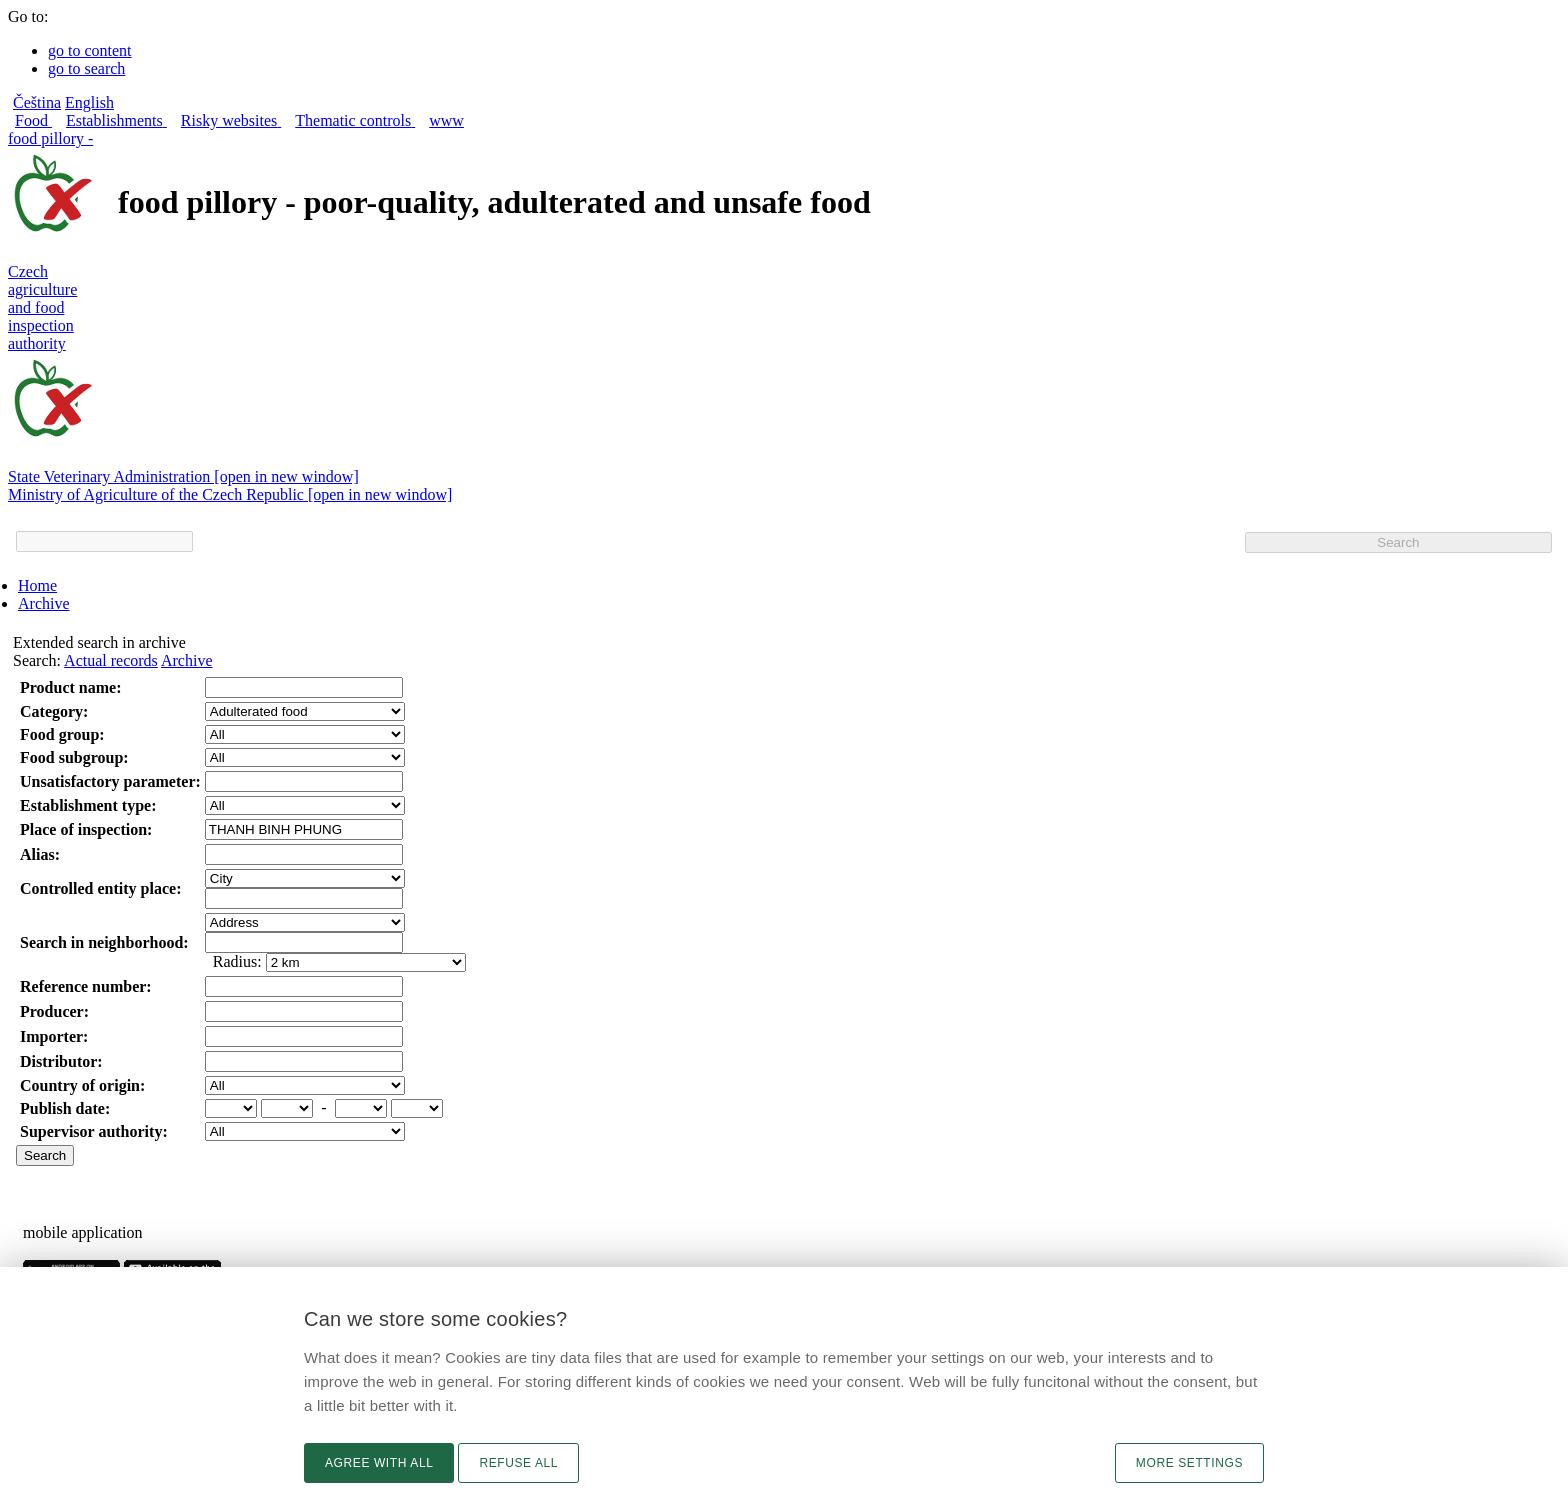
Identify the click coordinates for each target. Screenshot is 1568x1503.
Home (37, 585)
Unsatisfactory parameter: (110, 781)
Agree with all (379, 1463)
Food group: (62, 734)
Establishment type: (88, 805)
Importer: (54, 1036)
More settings (1189, 1463)
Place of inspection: (86, 829)
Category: (54, 711)
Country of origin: (82, 1085)
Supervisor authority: (94, 1131)
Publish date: (65, 1108)
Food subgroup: (74, 757)
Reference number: (86, 986)
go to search (86, 68)
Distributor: (61, 1061)
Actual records (111, 660)
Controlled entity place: (100, 888)
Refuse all (518, 1463)
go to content (90, 50)
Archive (44, 603)
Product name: (70, 687)
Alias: (40, 854)
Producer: (54, 1011)
